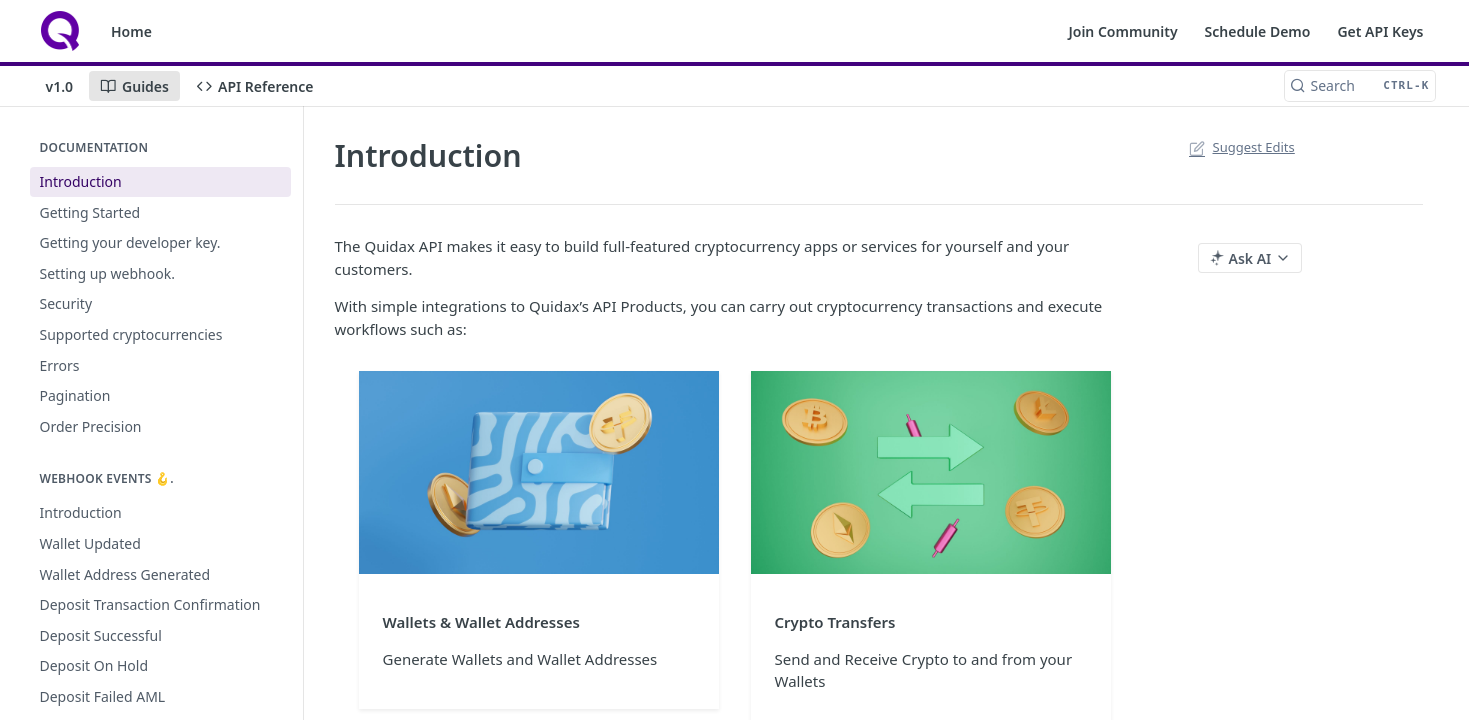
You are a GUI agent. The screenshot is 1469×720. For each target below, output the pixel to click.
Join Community (1122, 31)
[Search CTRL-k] (1360, 86)
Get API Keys (1380, 31)
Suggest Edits (1240, 147)
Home (131, 31)
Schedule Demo (1258, 31)
